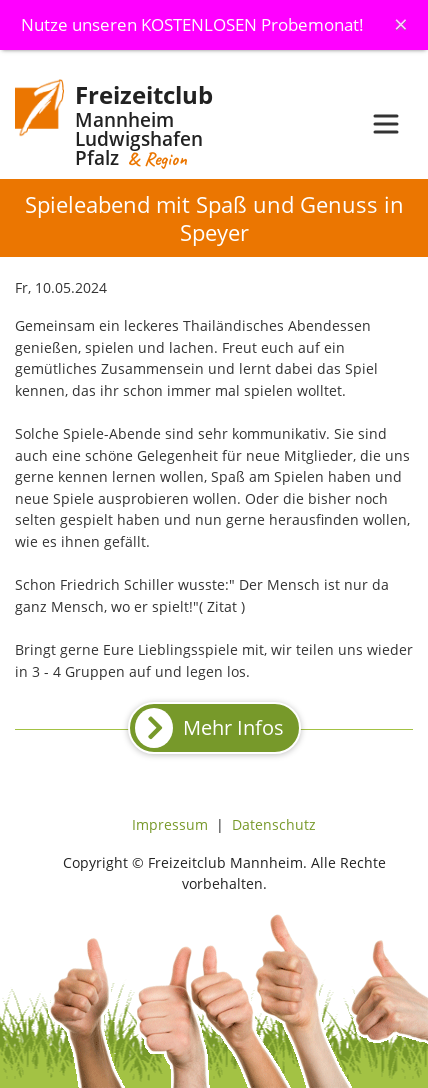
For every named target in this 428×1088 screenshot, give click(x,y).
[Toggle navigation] (386, 124)
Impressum (170, 824)
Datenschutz (274, 824)
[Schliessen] (401, 24)
